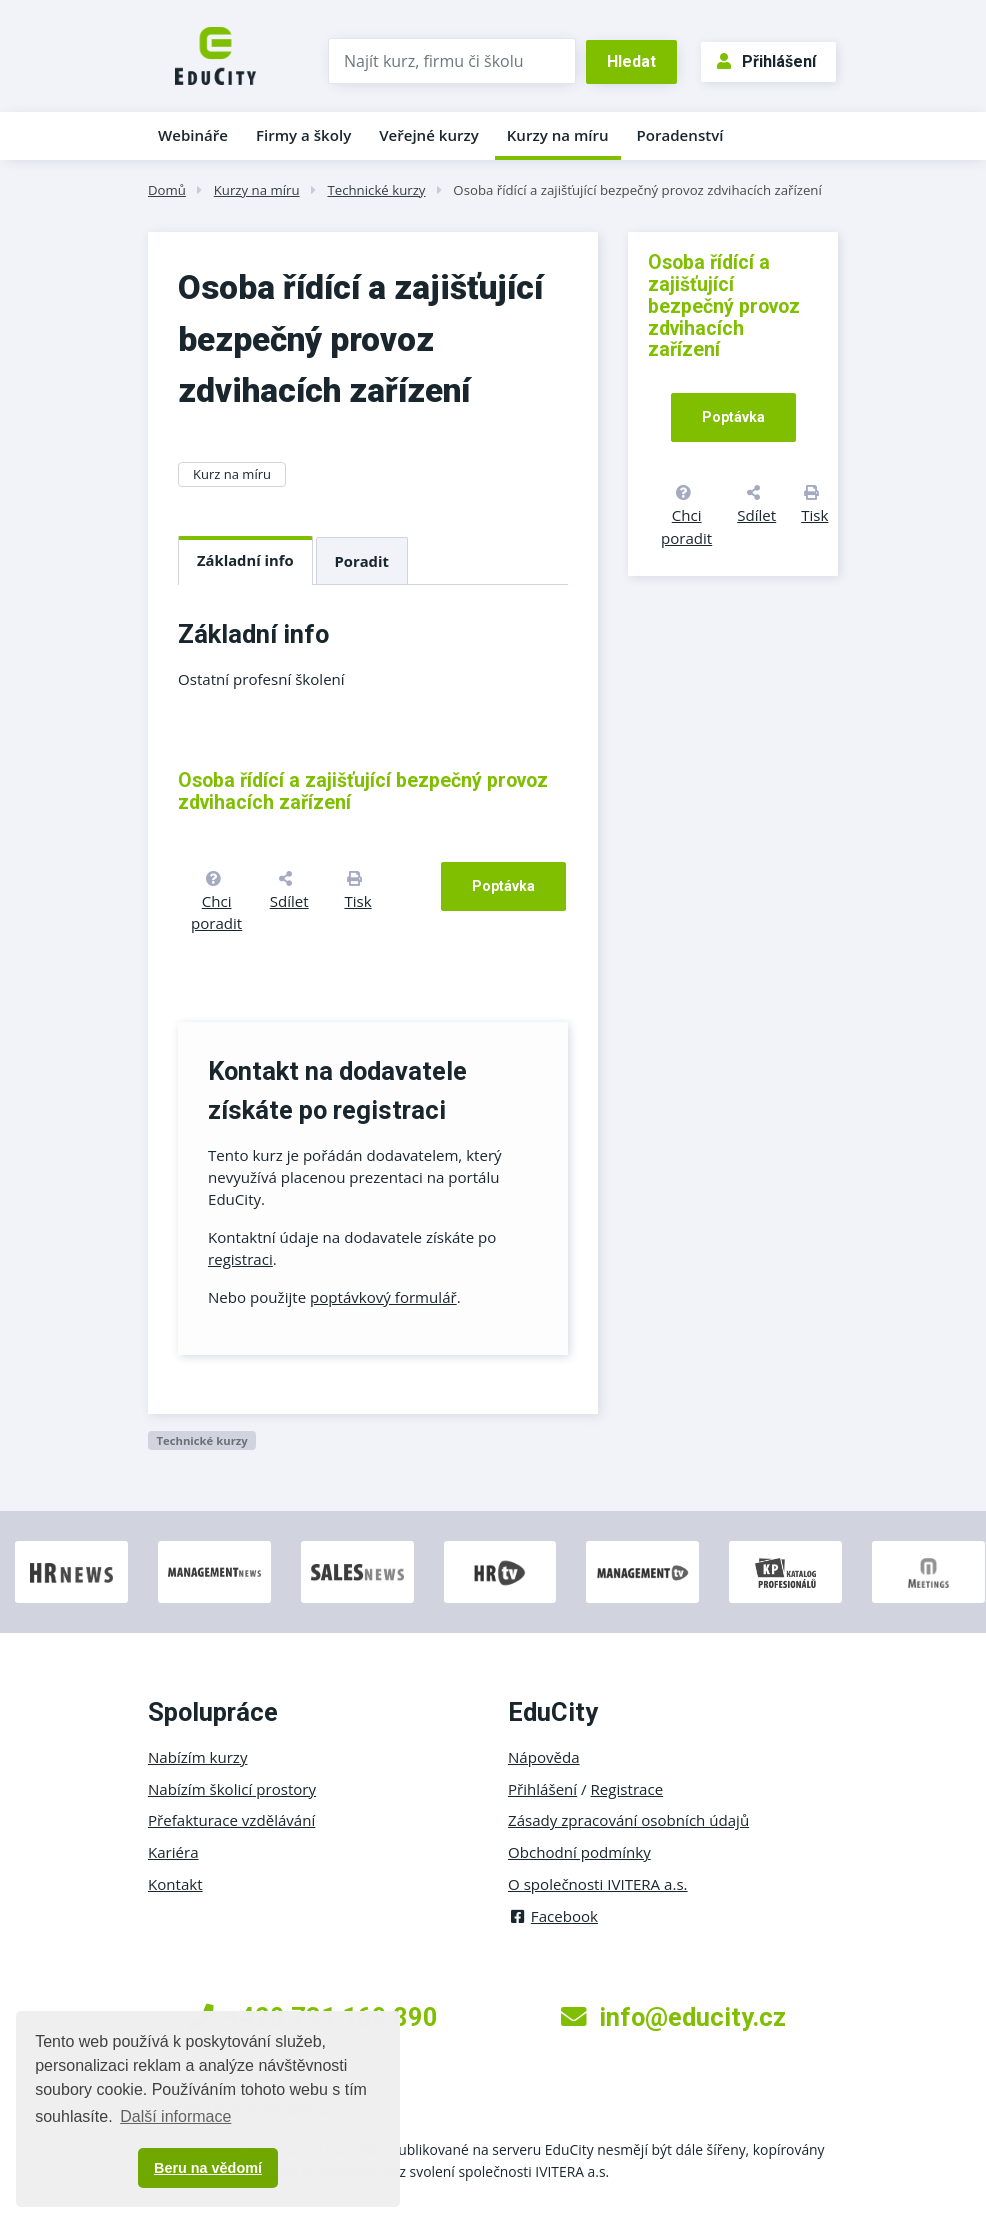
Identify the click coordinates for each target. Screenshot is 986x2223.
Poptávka (503, 886)
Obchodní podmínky (579, 1852)
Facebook (553, 1916)
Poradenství (680, 135)
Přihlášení (766, 61)
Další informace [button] (175, 2116)
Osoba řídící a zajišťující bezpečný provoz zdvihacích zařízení (637, 190)
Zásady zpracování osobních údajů (628, 1820)
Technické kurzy (376, 190)
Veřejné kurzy (429, 135)
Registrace (627, 1789)
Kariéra (173, 1852)
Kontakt (175, 1884)
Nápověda (544, 1757)
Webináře (193, 135)
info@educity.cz (673, 2017)
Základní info (245, 560)
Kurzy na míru (558, 135)
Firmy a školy (303, 135)
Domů (167, 190)
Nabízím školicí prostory (232, 1789)
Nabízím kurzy (197, 1757)
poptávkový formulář (383, 1297)
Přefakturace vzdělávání (231, 1820)
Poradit (362, 561)
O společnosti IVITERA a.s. (598, 1884)
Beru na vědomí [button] (208, 2168)
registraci (240, 1259)
